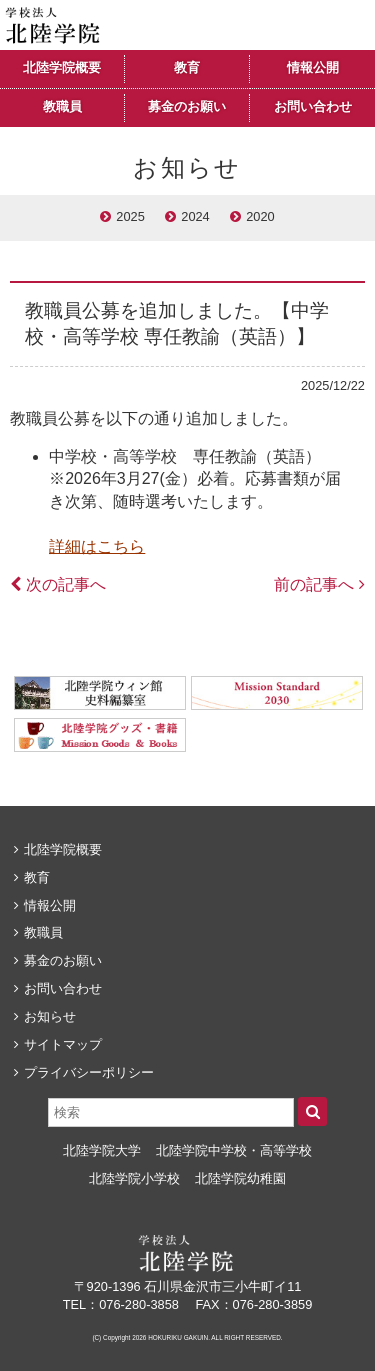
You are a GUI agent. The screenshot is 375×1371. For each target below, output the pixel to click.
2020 (260, 216)
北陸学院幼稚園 (240, 1178)
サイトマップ (63, 1044)
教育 (187, 68)
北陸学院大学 (102, 1150)
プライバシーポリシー (89, 1072)
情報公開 (313, 68)
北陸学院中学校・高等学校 (234, 1150)
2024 (195, 216)
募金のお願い (187, 107)
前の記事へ (314, 584)
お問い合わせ (313, 107)
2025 (130, 216)
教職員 (62, 107)
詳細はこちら (97, 546)
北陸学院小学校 (134, 1178)
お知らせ (50, 1016)
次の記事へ (66, 584)
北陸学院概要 (62, 68)
